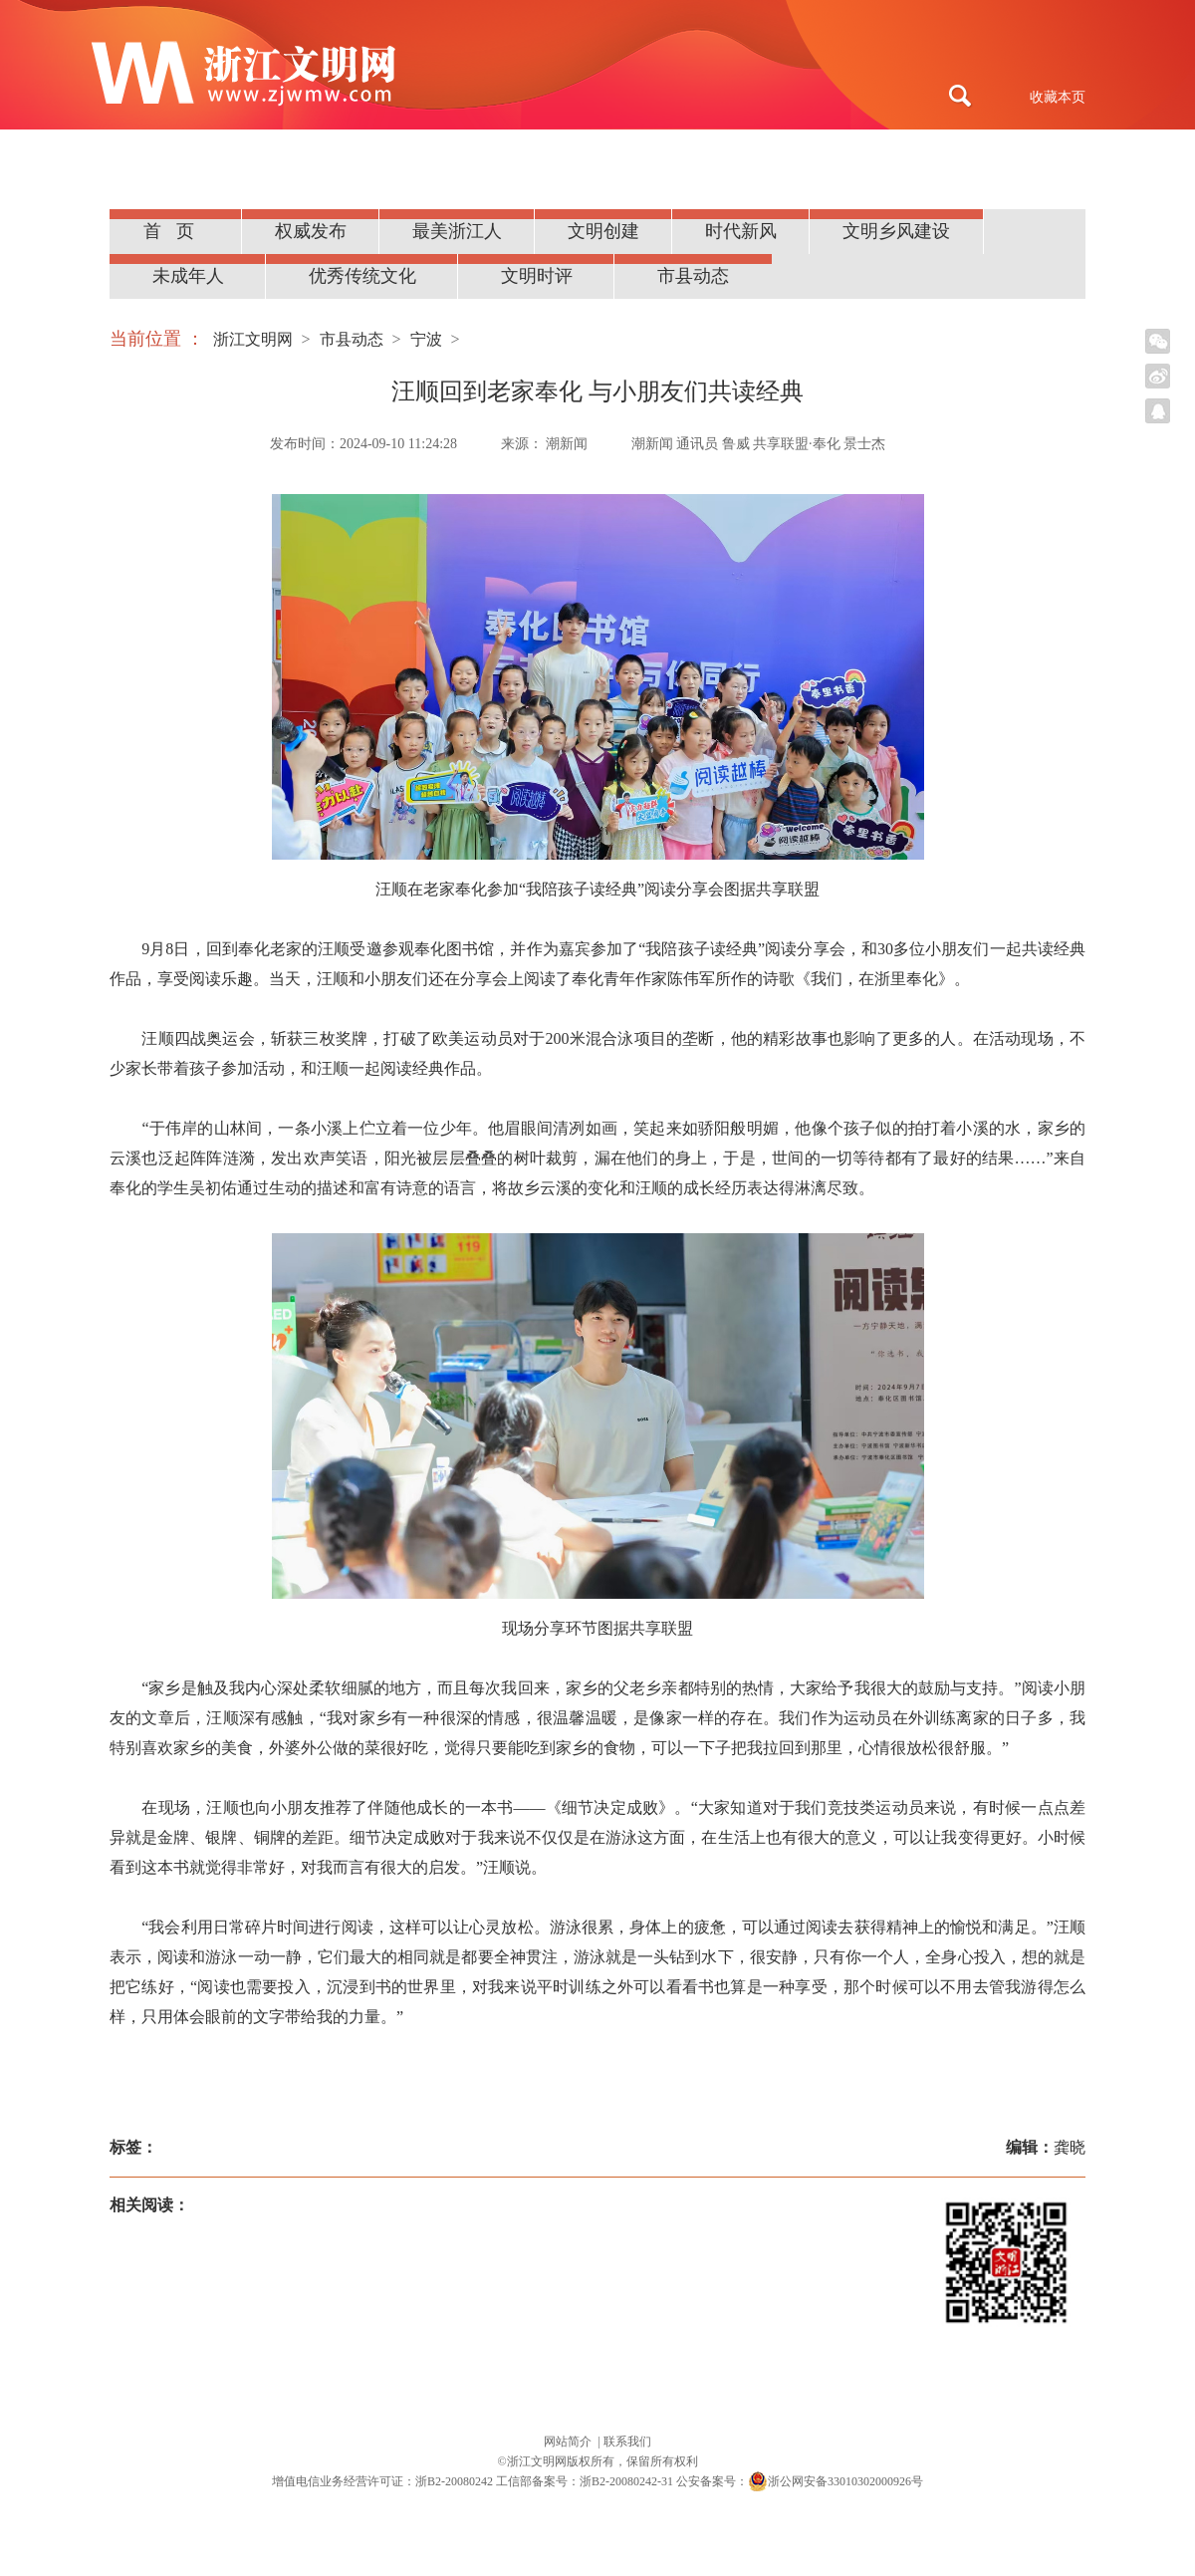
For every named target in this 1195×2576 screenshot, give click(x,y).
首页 (176, 231)
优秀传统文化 (362, 276)
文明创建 (603, 231)
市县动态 (693, 276)
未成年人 (188, 276)
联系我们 (627, 2441)
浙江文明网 (253, 339)
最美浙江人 (457, 231)
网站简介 (569, 2441)
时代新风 (741, 231)
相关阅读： (149, 2204)
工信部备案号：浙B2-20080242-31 (584, 2481)
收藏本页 (1057, 97)
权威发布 (311, 231)
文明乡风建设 (896, 231)
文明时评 (537, 276)
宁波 (426, 339)
